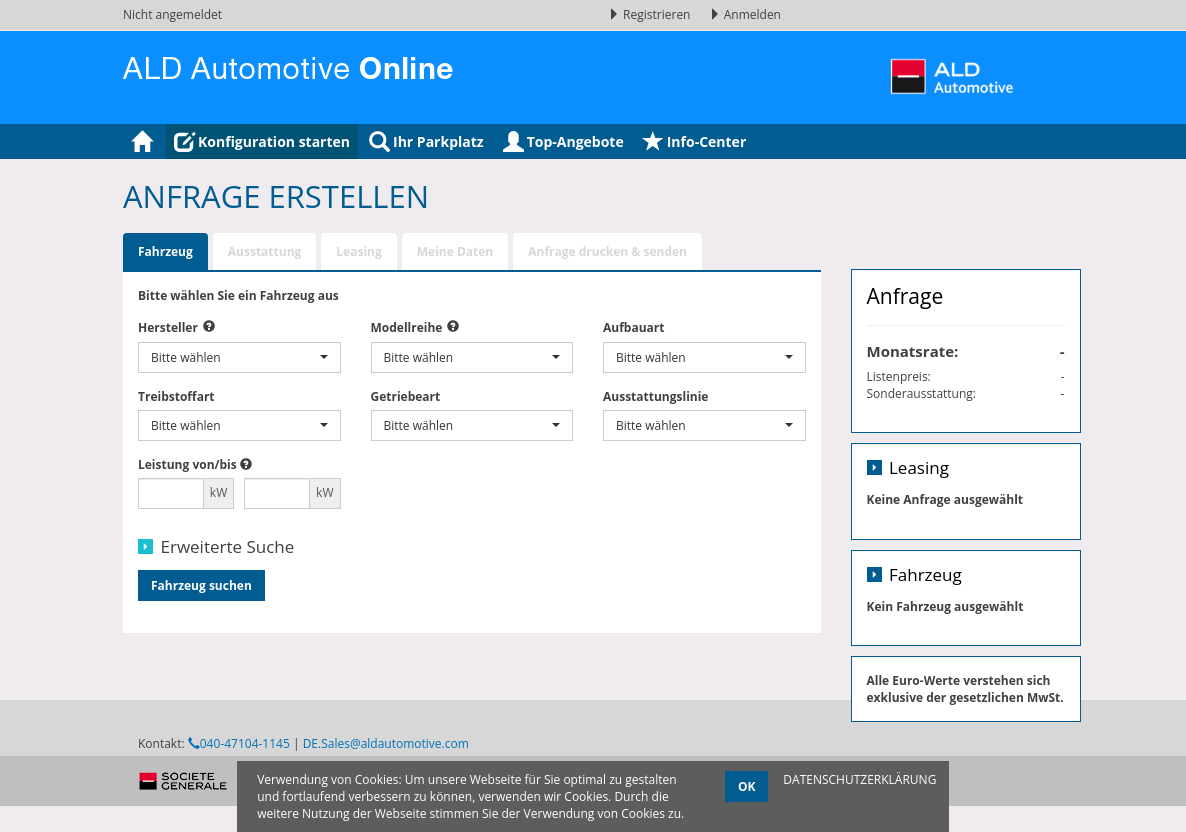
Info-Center (695, 141)
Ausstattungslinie (655, 396)
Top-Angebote (563, 141)
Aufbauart (633, 327)
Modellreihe (407, 327)
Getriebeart (406, 396)
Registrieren (651, 14)
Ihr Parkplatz (426, 141)
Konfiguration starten (262, 141)
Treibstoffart (176, 396)
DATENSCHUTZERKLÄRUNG (859, 779)
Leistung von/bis (187, 464)
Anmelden (745, 14)
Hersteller (168, 327)
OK (747, 786)
